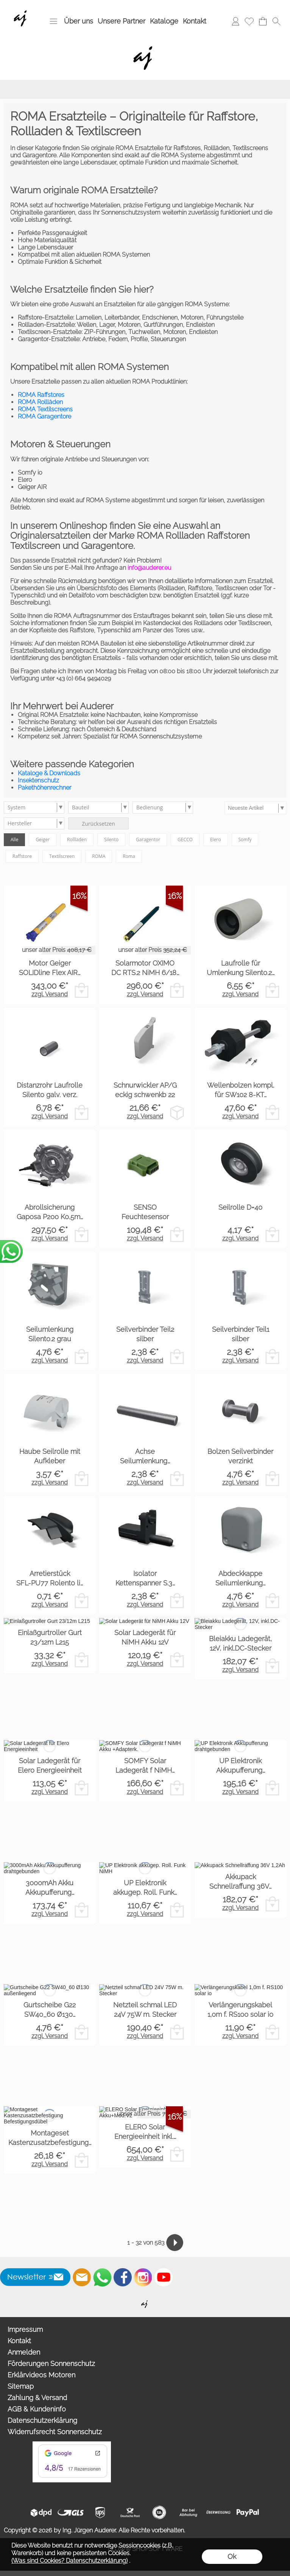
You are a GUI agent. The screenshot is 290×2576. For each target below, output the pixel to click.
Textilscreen (62, 856)
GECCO (185, 839)
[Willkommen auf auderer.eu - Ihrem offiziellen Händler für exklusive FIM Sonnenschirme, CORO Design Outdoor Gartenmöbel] (145, 2301)
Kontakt (194, 21)
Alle (14, 839)
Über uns (78, 21)
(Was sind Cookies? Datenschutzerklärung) (69, 2560)
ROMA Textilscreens (45, 409)
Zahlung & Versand (37, 2398)
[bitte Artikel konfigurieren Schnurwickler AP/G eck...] (177, 1112)
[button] (53, 21)
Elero (215, 839)
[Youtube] (163, 2277)
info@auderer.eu (149, 567)
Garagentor (148, 839)
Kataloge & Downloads (49, 773)
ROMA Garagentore (44, 416)
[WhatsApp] (102, 2277)
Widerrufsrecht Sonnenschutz (55, 2432)
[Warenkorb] (263, 21)
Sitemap (21, 2386)
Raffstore (22, 856)
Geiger (43, 839)
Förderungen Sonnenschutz (51, 2363)
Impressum (25, 2329)
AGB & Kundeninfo (37, 2409)
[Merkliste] (249, 21)
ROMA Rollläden (40, 402)
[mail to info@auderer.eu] (81, 2277)
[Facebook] (122, 2277)
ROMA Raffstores (41, 394)
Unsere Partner (121, 21)
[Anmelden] (235, 21)
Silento (111, 839)
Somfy (245, 839)
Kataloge (164, 21)
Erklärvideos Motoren (41, 2375)
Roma (129, 856)
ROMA (98, 856)
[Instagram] (143, 2277)
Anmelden (24, 2352)
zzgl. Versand (49, 994)
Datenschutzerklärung (42, 2420)
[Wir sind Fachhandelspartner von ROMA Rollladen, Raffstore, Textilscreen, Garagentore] (22, 8)
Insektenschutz (38, 780)
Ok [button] (232, 2556)
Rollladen (77, 839)
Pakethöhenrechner (44, 787)
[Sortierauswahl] (255, 808)
